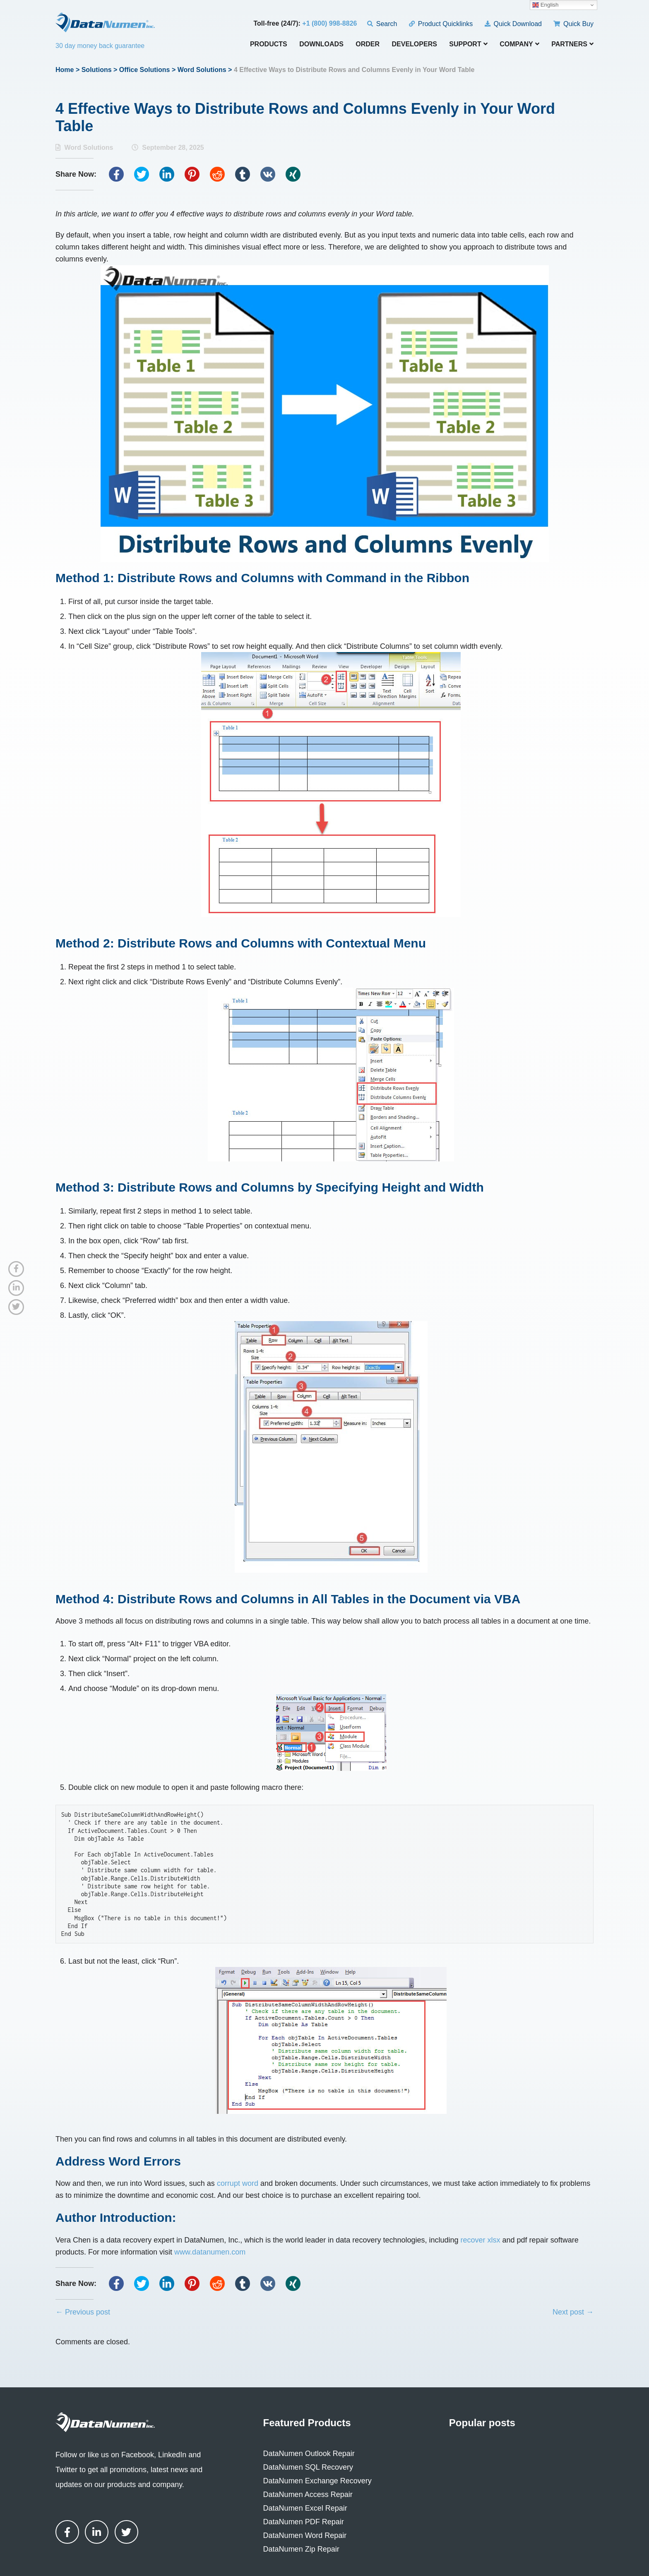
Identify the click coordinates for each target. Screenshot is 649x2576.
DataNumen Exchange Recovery (317, 2481)
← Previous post (82, 2312)
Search (382, 23)
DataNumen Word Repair (305, 2535)
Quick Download (513, 23)
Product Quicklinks (441, 23)
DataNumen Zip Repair (301, 2549)
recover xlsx (480, 2240)
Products (268, 44)
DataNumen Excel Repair (305, 2508)
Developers (414, 44)
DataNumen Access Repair (308, 2494)
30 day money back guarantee (99, 45)
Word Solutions (202, 69)
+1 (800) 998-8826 (329, 23)
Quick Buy (573, 23)
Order (368, 44)
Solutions (97, 69)
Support (468, 44)
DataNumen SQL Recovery (308, 2467)
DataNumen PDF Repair (303, 2522)
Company (519, 44)
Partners (572, 44)
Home (64, 69)
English (545, 5)
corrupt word (237, 2183)
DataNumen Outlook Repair (309, 2453)
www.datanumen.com (209, 2252)
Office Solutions (144, 69)
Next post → (573, 2312)
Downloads (321, 44)
